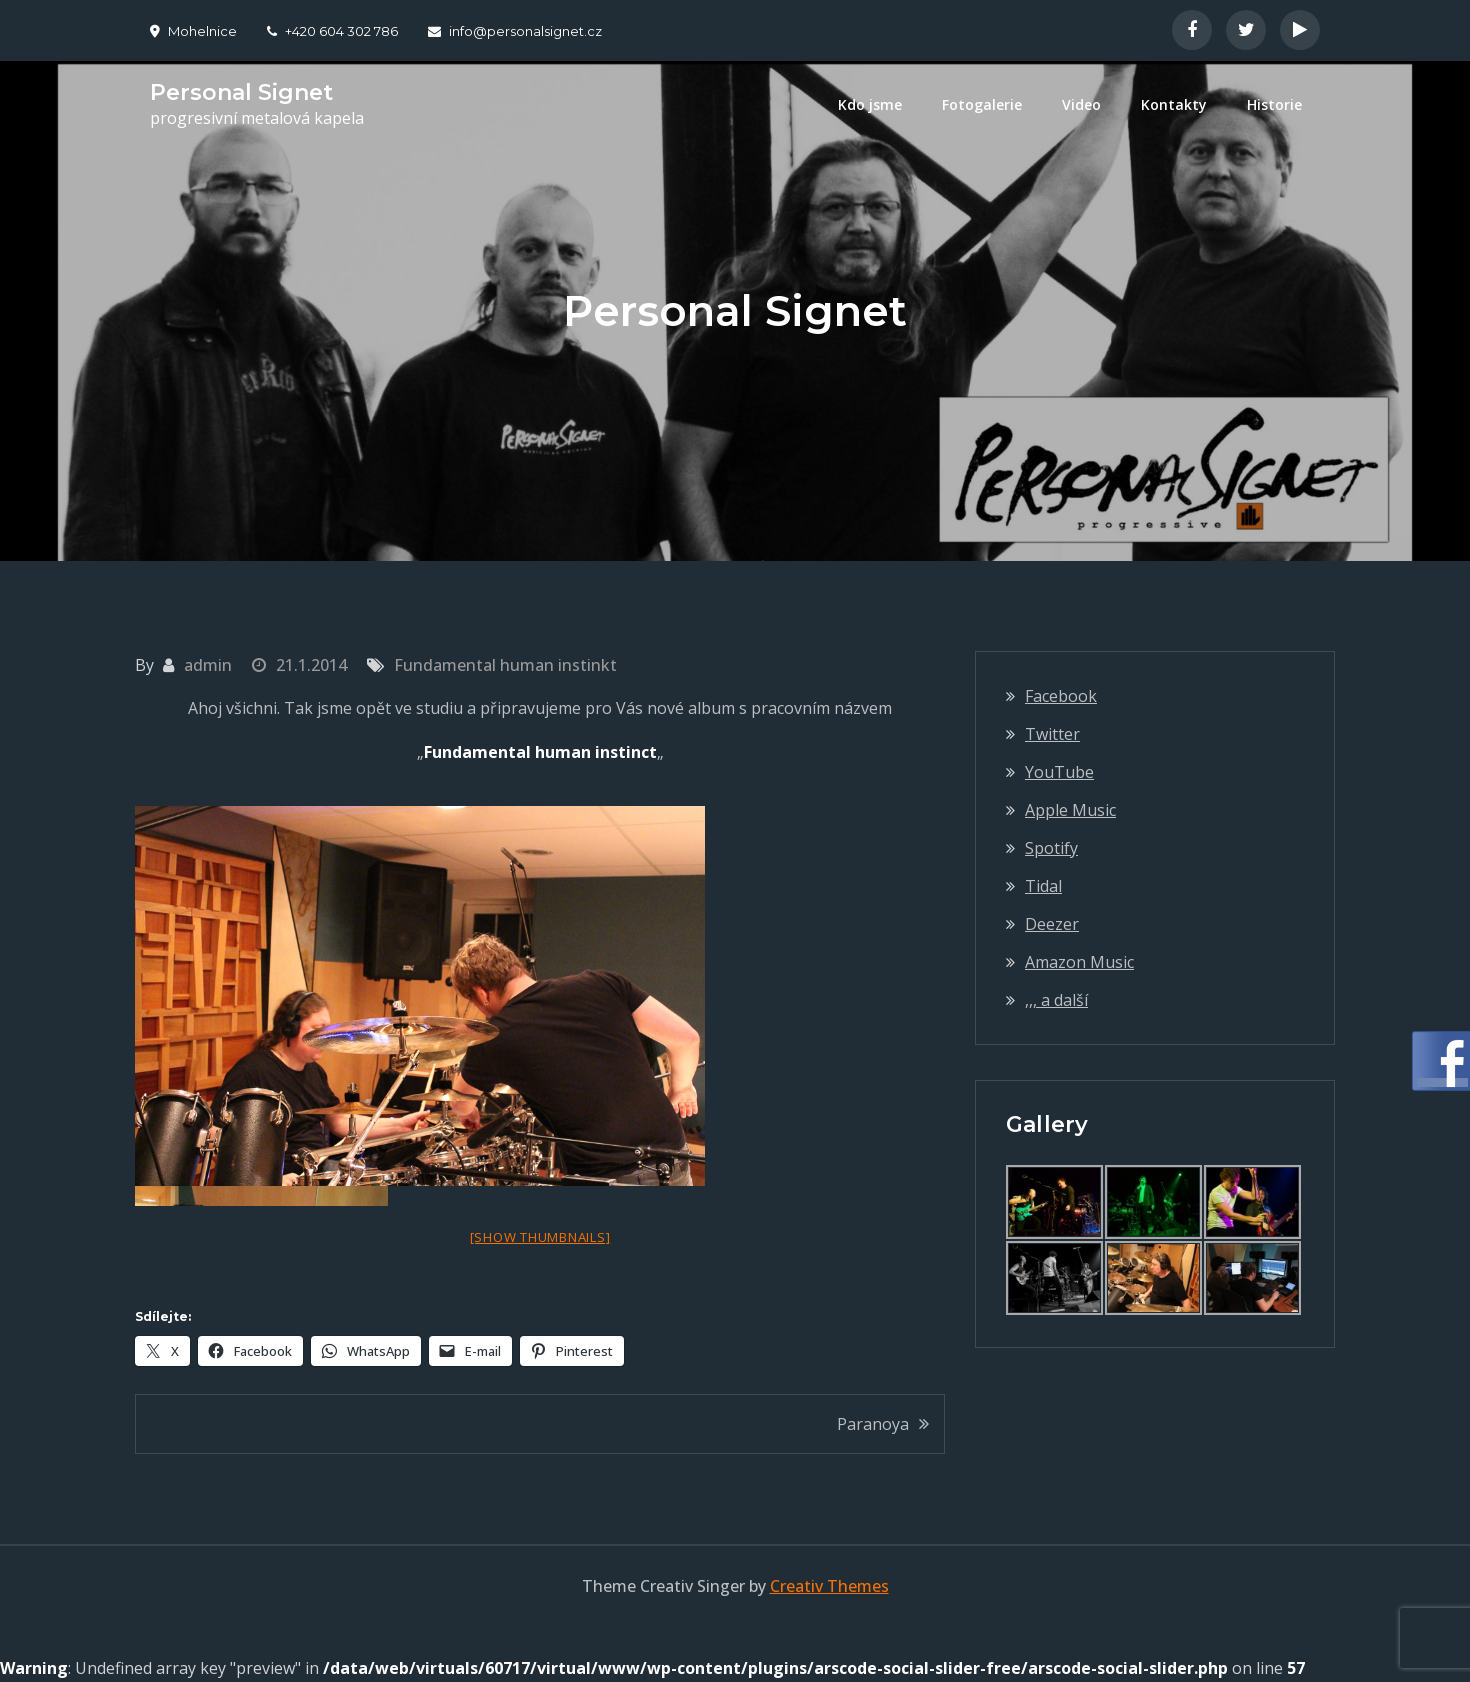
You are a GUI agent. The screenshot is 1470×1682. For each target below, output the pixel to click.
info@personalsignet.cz (515, 31)
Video (1081, 104)
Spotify (1051, 848)
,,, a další (1056, 1000)
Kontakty (1174, 104)
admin (208, 665)
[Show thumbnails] (540, 1237)
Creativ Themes (829, 1586)
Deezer (1052, 924)
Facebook (1061, 696)
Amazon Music (1079, 962)
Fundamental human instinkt (505, 665)
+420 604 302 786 (332, 31)
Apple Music (1070, 810)
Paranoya (873, 1424)
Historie (1274, 104)
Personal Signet (241, 92)
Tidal (1043, 886)
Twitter (1052, 734)
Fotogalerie (982, 104)
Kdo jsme (870, 104)
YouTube (1059, 772)
